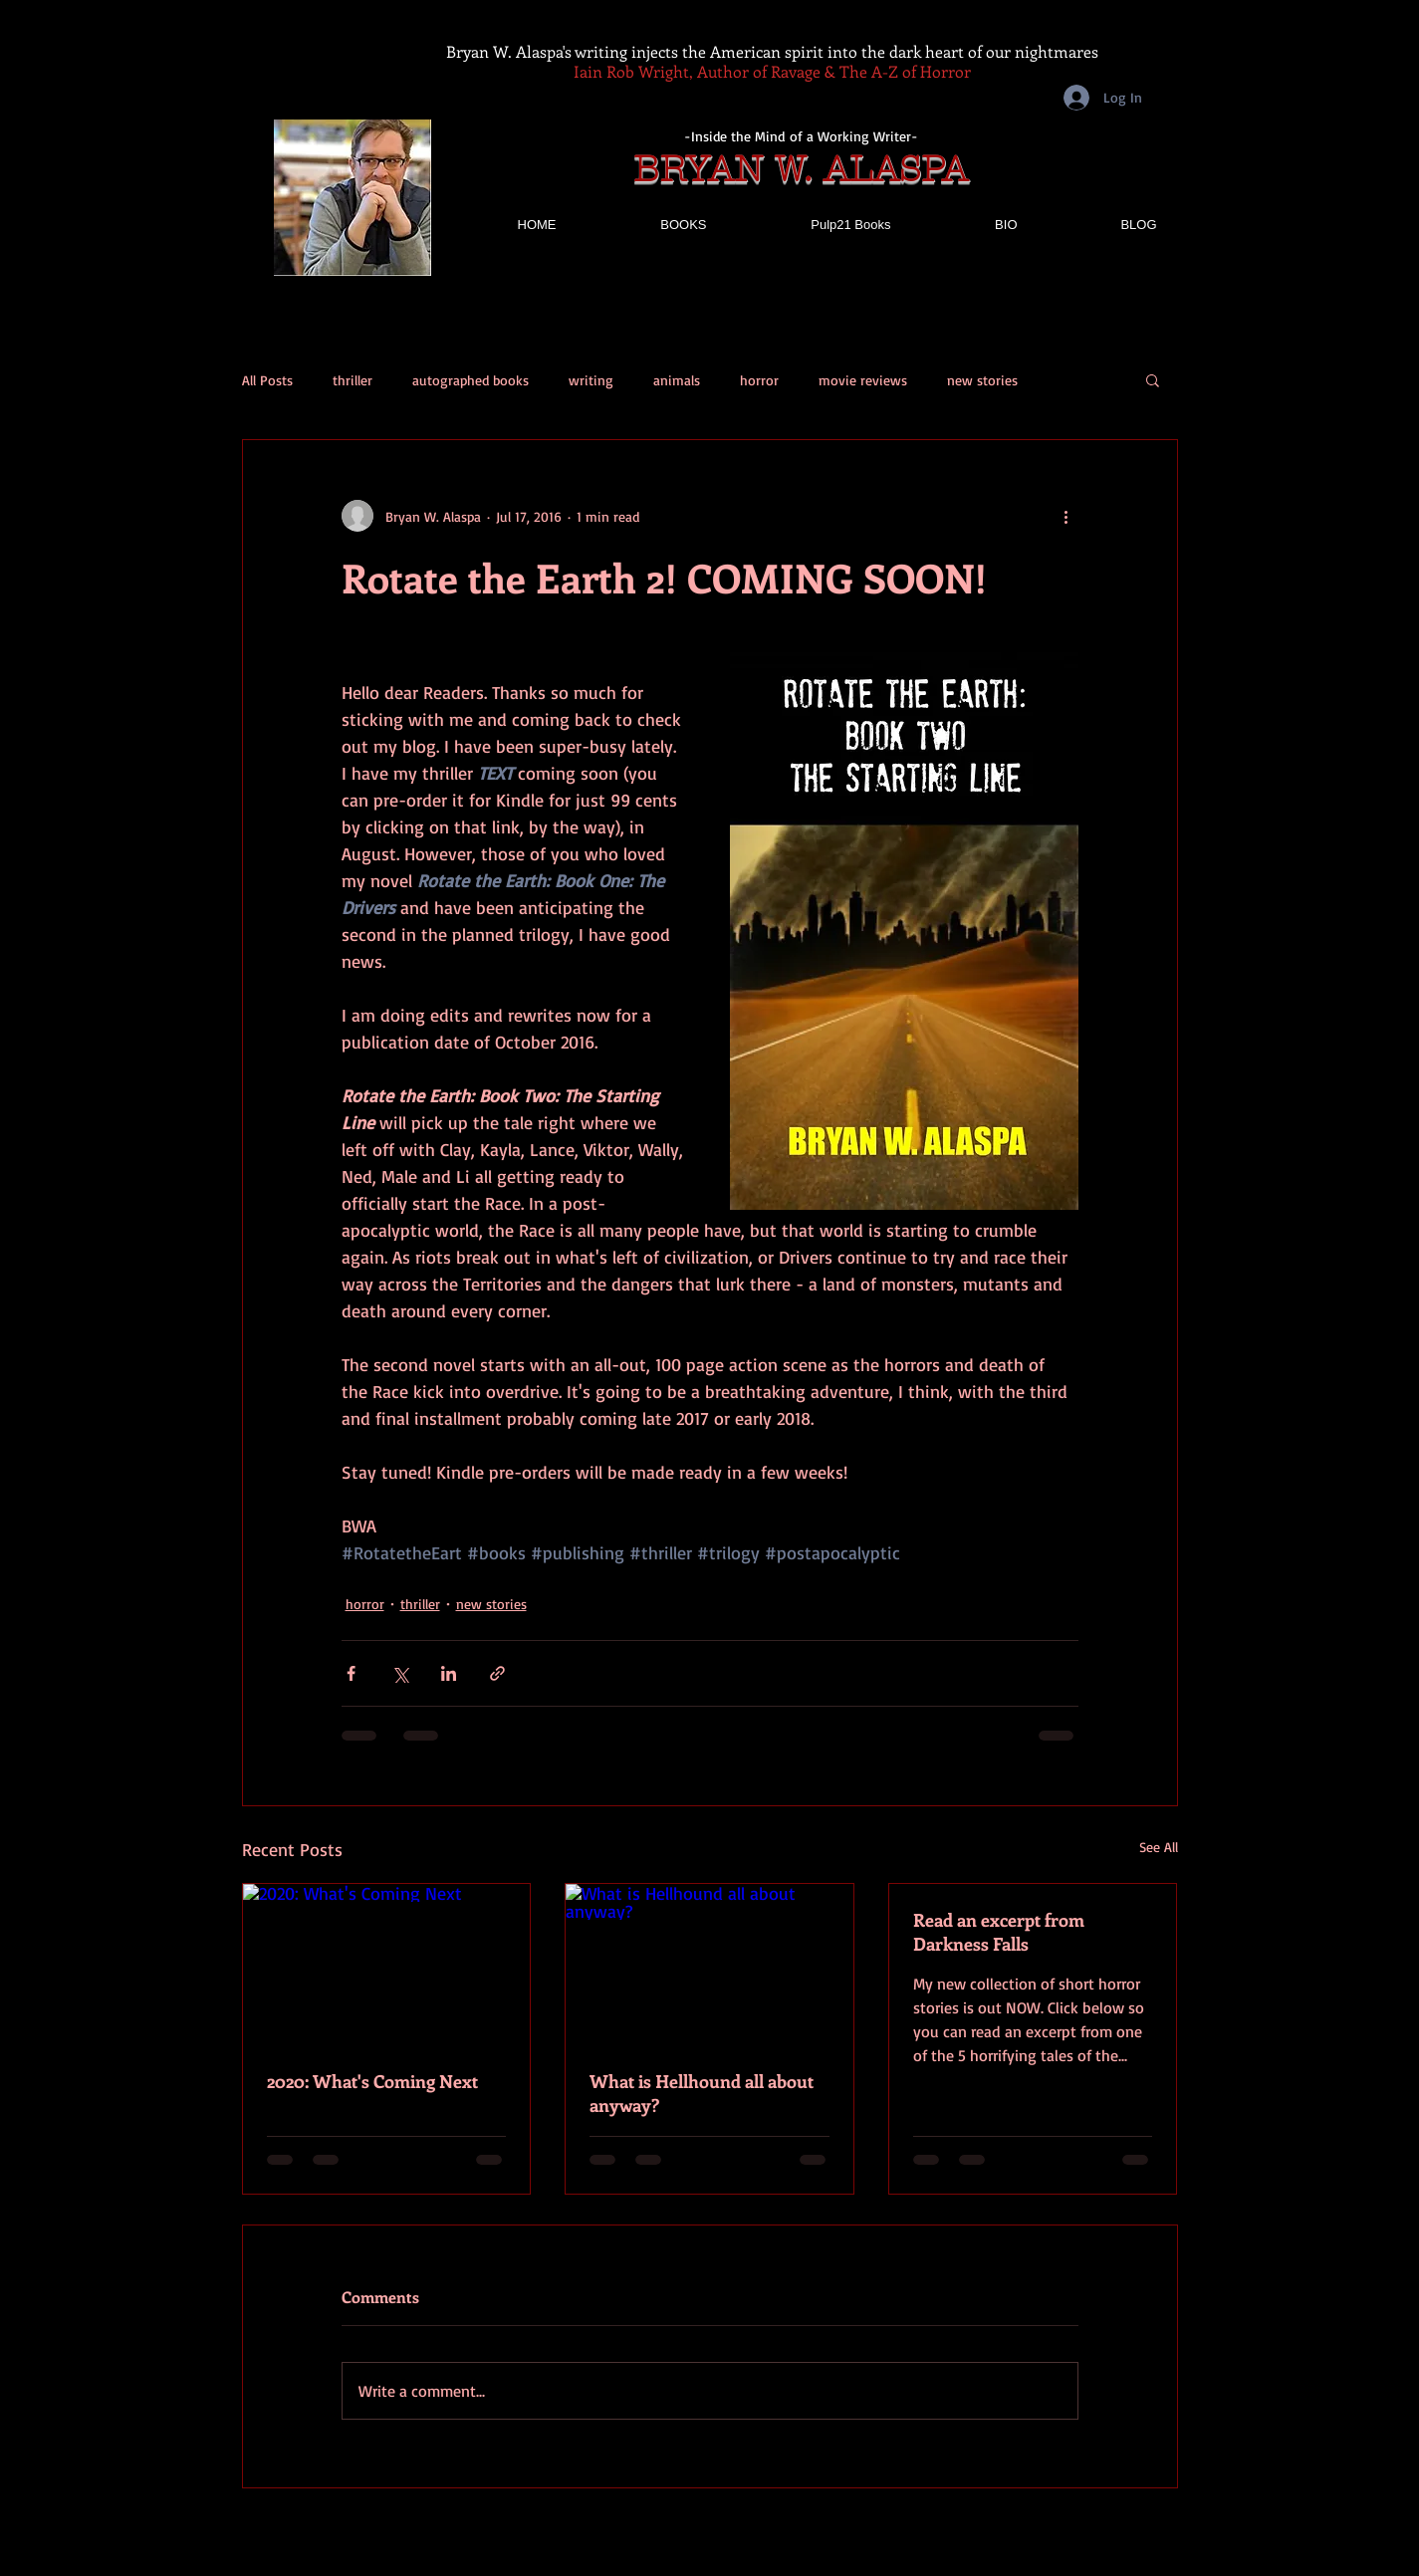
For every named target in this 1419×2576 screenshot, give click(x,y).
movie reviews (863, 379)
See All (1158, 1846)
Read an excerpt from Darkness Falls (998, 1932)
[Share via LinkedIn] (448, 1673)
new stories (982, 379)
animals (676, 379)
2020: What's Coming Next (372, 2081)
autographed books (470, 379)
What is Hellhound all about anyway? (702, 2093)
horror (759, 379)
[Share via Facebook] (351, 1673)
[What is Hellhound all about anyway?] (709, 1964)
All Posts (267, 379)
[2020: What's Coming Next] (387, 1964)
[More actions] (1066, 516)
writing (591, 379)
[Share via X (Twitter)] (399, 1673)
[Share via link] (497, 1673)
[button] (1152, 379)
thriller (352, 379)
